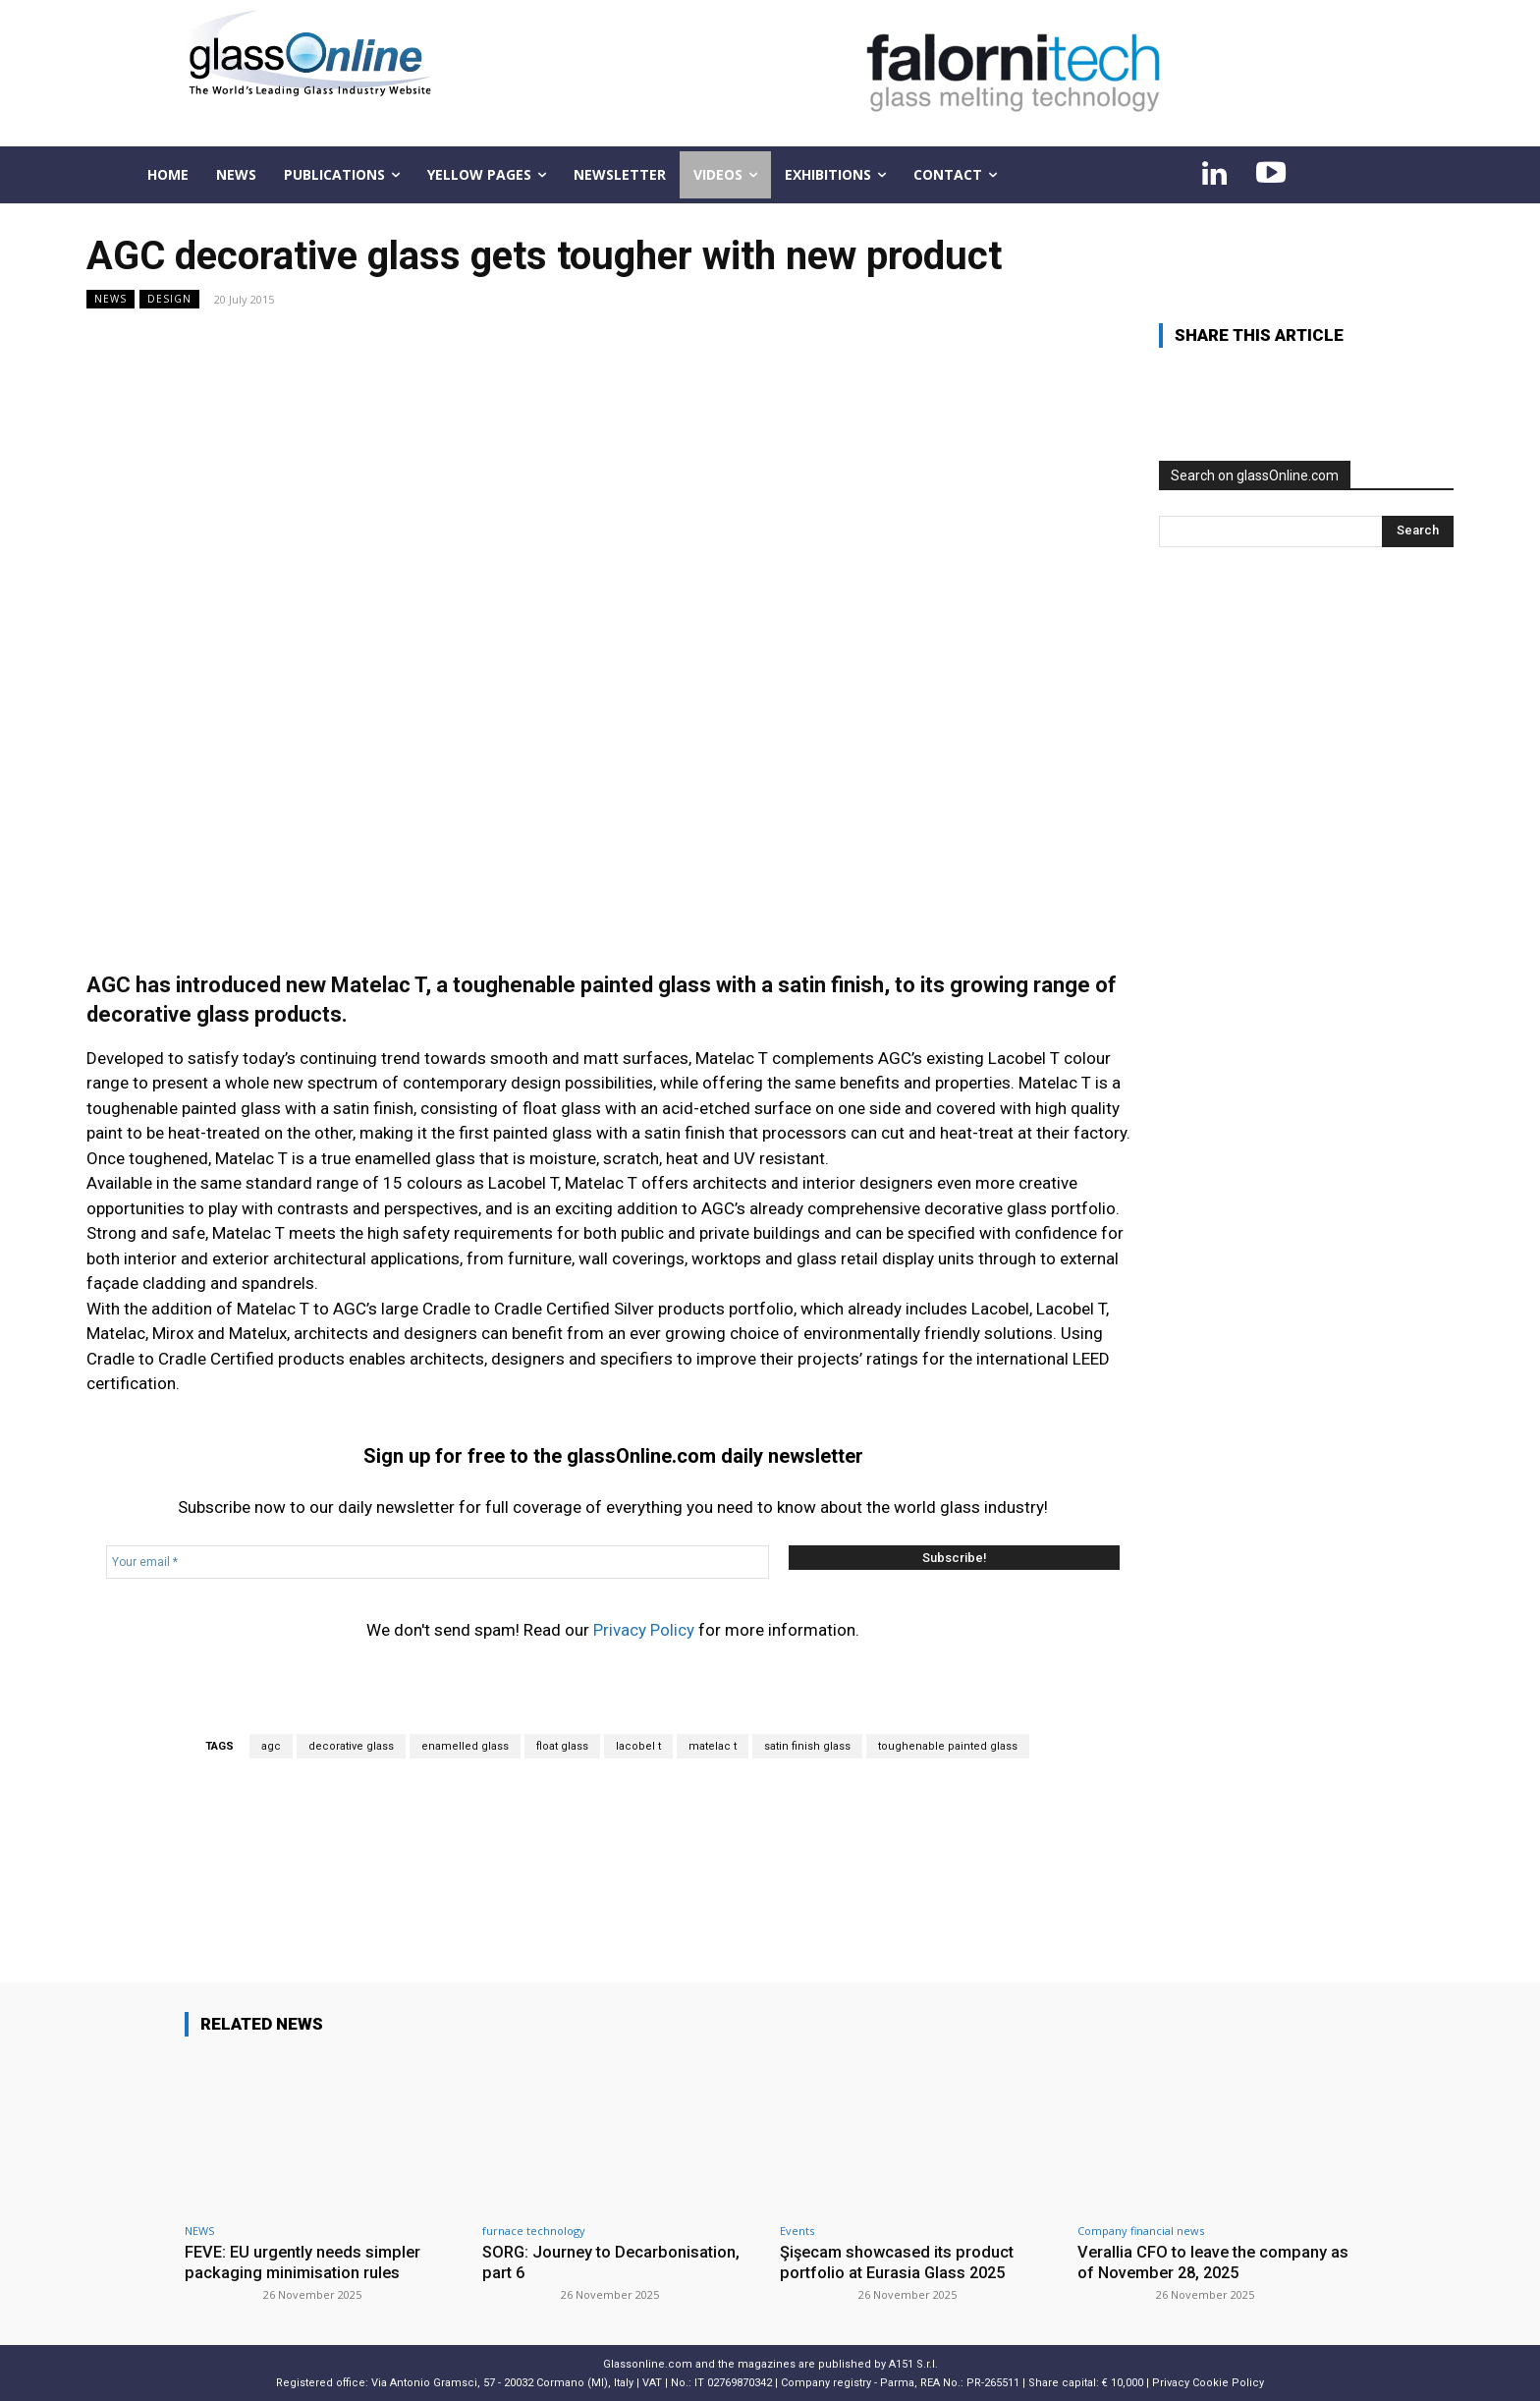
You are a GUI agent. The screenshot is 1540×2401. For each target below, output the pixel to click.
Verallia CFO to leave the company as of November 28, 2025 (1216, 2261)
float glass (562, 1746)
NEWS (110, 299)
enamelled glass (465, 1746)
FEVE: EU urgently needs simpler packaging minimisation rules (307, 2261)
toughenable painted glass (948, 1746)
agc (271, 1746)
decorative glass (351, 1746)
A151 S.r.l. (913, 2363)
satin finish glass (807, 1746)
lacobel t (638, 1746)
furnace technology (533, 2230)
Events (797, 2230)
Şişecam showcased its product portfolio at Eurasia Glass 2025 (900, 2261)
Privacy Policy (643, 1630)
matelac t (712, 1746)
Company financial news (1140, 2230)
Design (169, 299)
